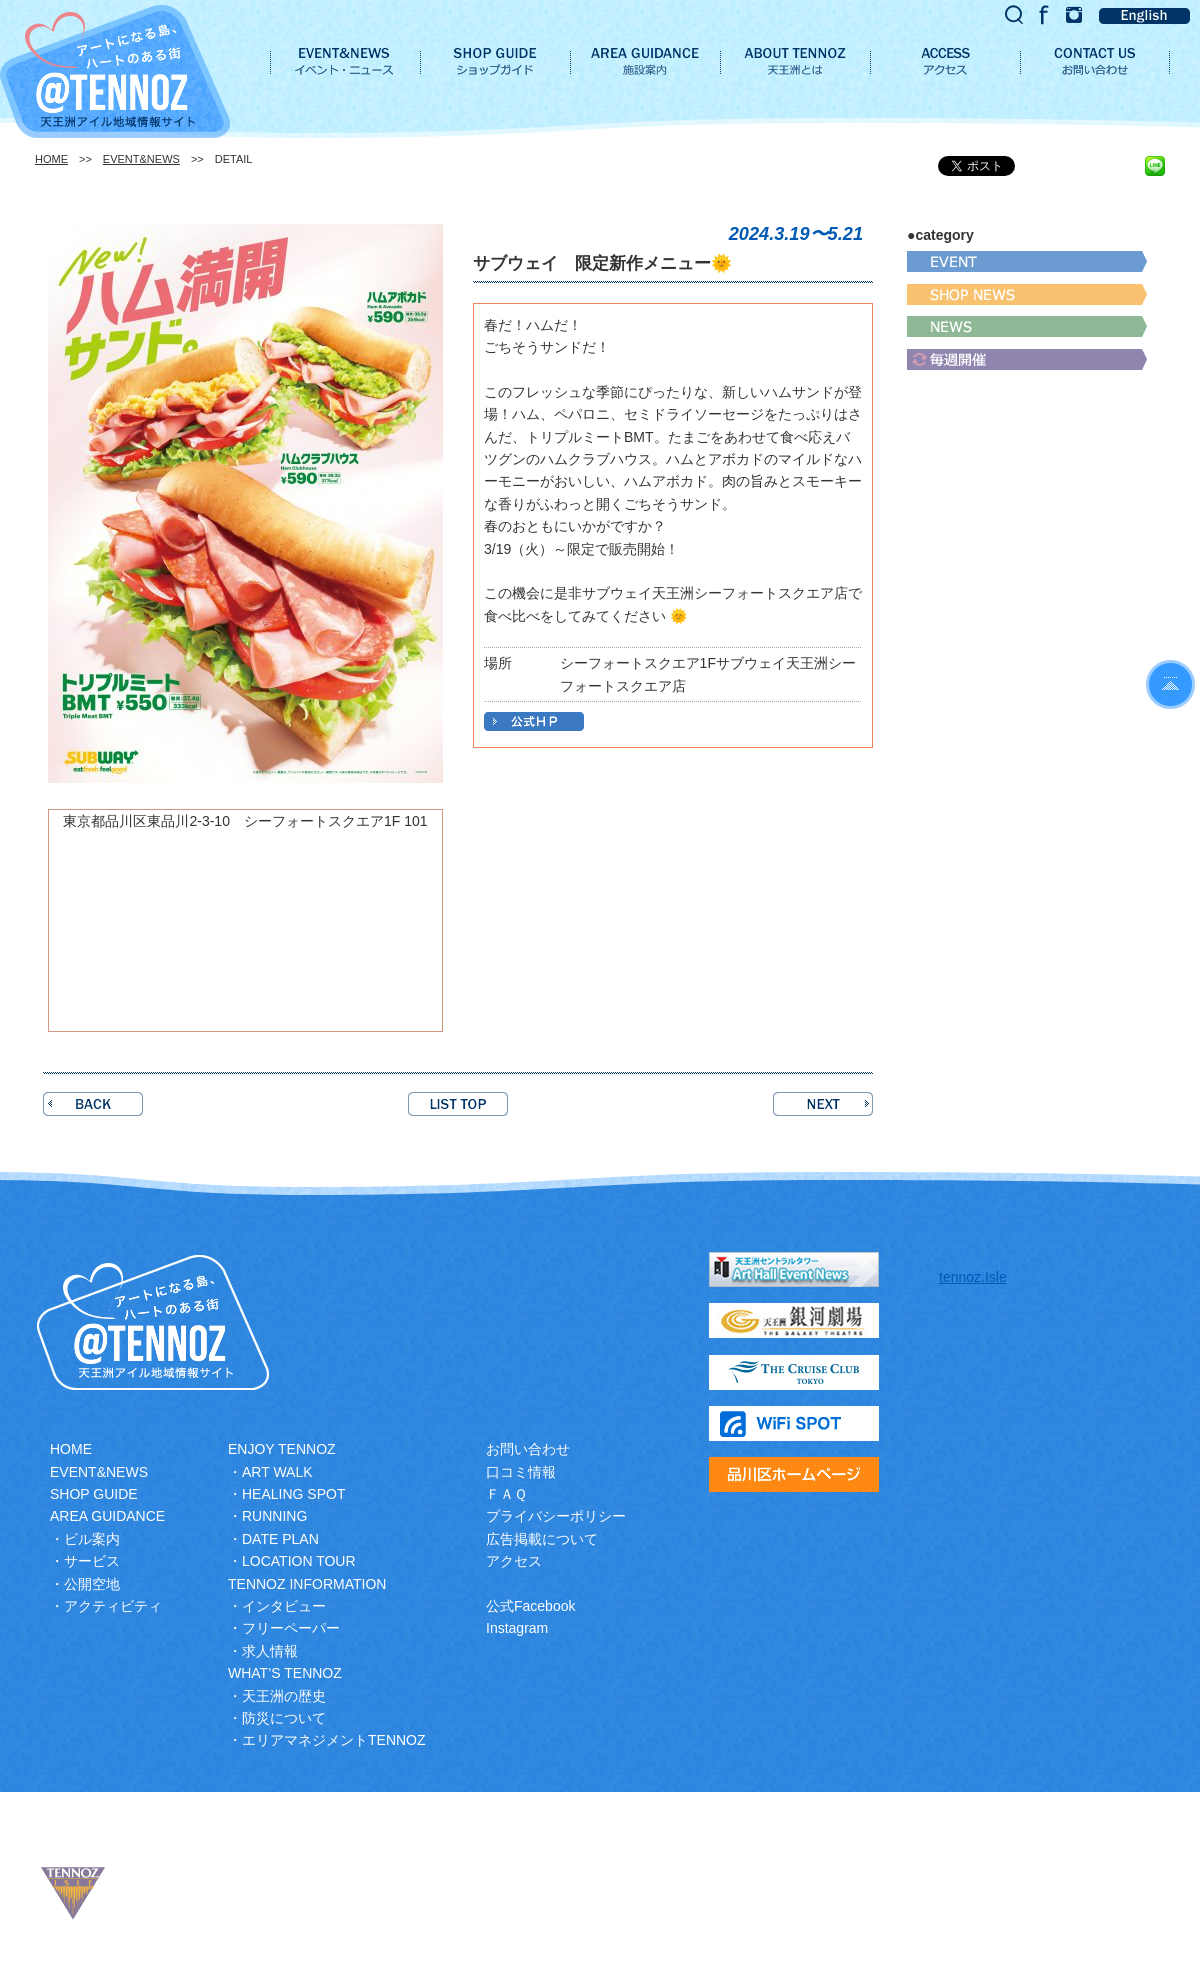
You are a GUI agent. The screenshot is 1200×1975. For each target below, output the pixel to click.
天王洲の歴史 (284, 1696)
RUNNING (274, 1516)
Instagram (517, 1628)
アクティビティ (113, 1606)
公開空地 (92, 1584)
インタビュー (284, 1606)
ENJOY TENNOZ (282, 1449)
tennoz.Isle (973, 1277)
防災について (284, 1718)
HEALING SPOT (293, 1494)
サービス (92, 1561)
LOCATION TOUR (299, 1561)
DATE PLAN (280, 1539)
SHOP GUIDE (94, 1494)
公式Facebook (530, 1606)
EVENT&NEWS (141, 159)
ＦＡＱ (506, 1494)
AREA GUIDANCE (107, 1516)
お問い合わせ (528, 1449)
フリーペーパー (291, 1628)
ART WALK (277, 1472)
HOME (51, 159)
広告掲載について (542, 1539)
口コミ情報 (521, 1472)
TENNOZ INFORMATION (307, 1584)
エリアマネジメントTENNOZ (334, 1740)
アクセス (514, 1561)
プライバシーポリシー (556, 1516)
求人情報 (270, 1651)
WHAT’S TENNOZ (285, 1673)
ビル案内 (92, 1539)
